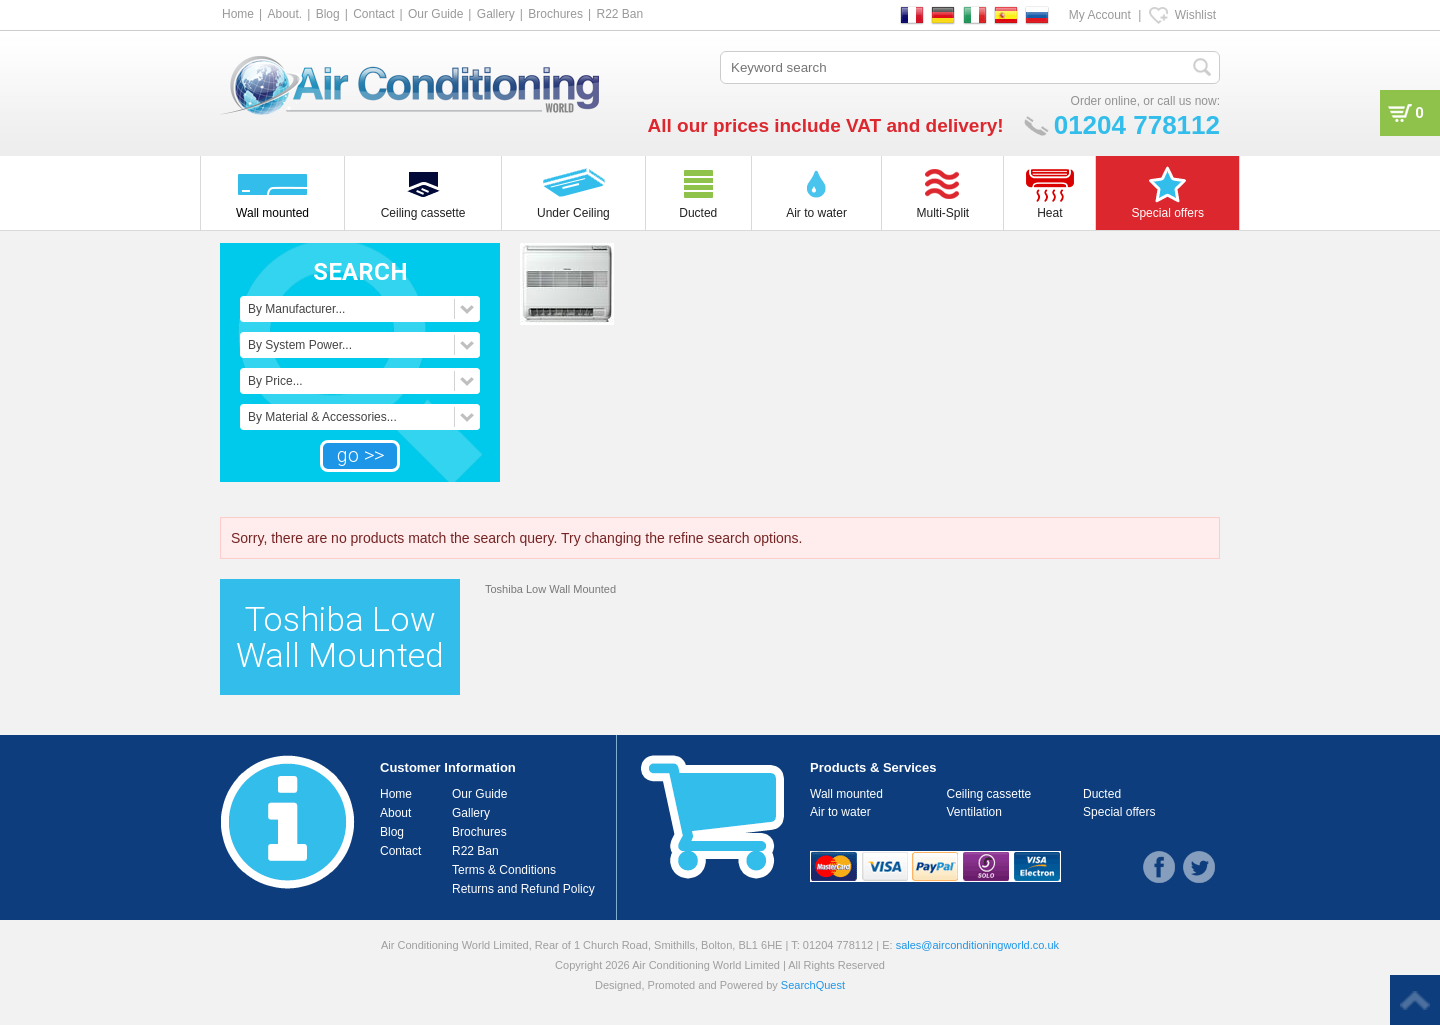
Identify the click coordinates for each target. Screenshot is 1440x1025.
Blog (328, 14)
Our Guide (435, 14)
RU (1037, 15)
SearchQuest (813, 985)
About (395, 813)
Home (238, 14)
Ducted (1102, 794)
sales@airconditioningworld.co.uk (977, 945)
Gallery (496, 14)
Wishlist (1195, 15)
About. (284, 14)
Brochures (555, 14)
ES (1006, 15)
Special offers (1119, 812)
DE (943, 15)
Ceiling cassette (989, 794)
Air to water (840, 812)
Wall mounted (846, 794)
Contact (373, 14)
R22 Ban (619, 14)
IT (975, 15)
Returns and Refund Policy (523, 889)
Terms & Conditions (504, 870)
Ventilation (974, 812)
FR (912, 15)
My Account (1100, 15)
